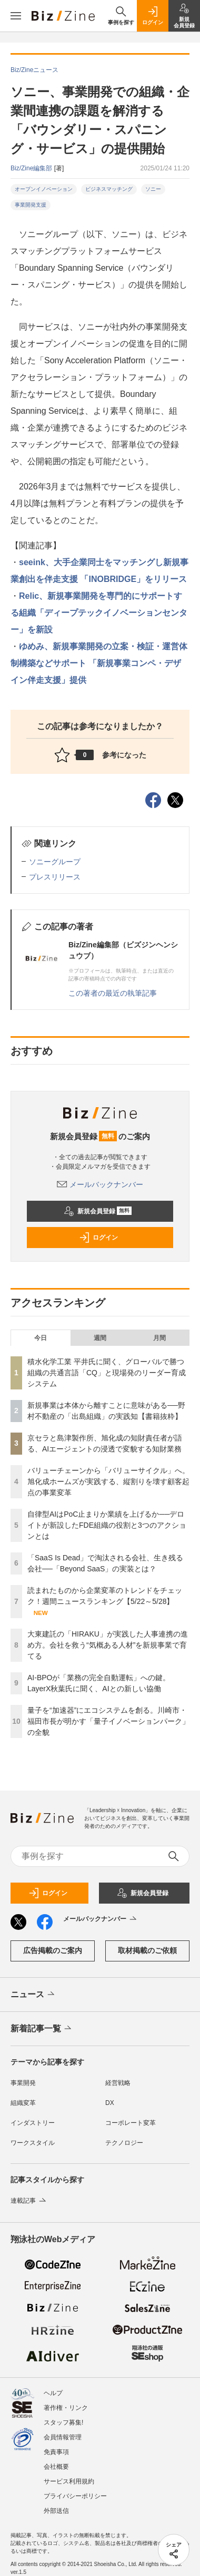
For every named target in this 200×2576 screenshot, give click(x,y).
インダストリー (33, 2123)
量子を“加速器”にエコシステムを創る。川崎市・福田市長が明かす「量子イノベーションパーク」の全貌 (108, 1721)
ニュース (33, 1994)
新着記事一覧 (42, 2028)
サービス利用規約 (69, 2481)
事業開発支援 (30, 205)
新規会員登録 (98, 1211)
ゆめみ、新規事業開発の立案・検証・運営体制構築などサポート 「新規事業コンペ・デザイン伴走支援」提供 (99, 663)
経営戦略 (118, 2083)
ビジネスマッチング (109, 189)
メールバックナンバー (100, 1184)
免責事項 (56, 2452)
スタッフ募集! (63, 2422)
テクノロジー (124, 2142)
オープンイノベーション (44, 189)
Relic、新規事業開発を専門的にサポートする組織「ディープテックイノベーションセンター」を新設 (99, 612)
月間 (159, 1338)
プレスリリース (55, 877)
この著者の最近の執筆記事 (112, 993)
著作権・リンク (66, 2407)
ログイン (98, 1237)
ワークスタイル (33, 2142)
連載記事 (29, 2200)
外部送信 (56, 2510)
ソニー (153, 189)
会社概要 (56, 2466)
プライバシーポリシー (75, 2496)
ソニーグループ (55, 861)
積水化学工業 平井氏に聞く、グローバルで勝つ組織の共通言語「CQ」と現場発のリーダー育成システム (106, 1372)
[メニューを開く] (16, 16)
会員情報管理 (63, 2437)
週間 (100, 1338)
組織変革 (23, 2103)
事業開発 (23, 2083)
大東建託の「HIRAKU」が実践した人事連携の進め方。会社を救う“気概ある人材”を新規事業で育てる (107, 1645)
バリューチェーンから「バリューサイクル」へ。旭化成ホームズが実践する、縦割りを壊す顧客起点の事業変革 (108, 1481)
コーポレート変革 (130, 2123)
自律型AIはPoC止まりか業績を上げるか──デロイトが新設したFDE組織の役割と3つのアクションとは (106, 1525)
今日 (40, 1338)
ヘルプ (53, 2393)
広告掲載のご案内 (52, 1950)
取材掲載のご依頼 (147, 1950)
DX (109, 2103)
